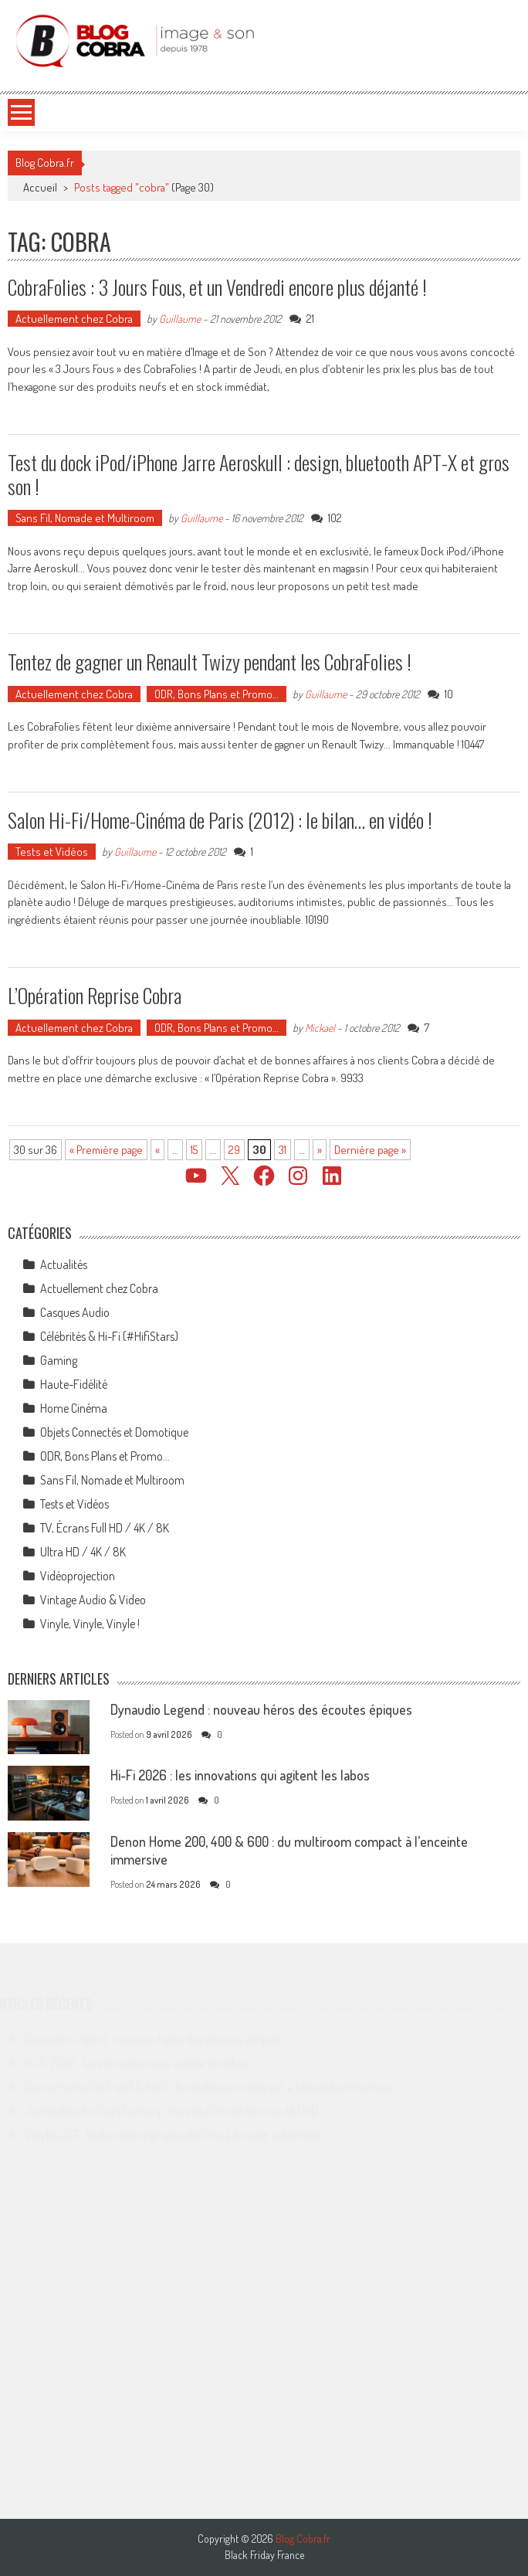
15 (194, 1149)
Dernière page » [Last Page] (370, 1149)
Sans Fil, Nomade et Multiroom (84, 518)
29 (234, 1149)
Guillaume (180, 318)
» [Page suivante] (319, 1149)
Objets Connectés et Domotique (114, 1432)
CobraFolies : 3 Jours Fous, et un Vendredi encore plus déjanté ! (217, 287)
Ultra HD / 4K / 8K (83, 1552)
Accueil (40, 187)
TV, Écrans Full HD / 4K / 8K (104, 1528)
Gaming (58, 1360)
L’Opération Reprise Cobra (94, 995)
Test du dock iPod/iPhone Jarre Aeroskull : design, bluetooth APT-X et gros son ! (258, 474)
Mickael (320, 1027)
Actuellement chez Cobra (74, 318)
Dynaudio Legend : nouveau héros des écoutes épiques (261, 1709)
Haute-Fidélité (73, 1384)
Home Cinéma (73, 1408)
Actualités (63, 1264)
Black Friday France (264, 2555)
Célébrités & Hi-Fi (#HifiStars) (109, 1336)
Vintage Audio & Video (93, 1599)
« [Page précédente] (157, 1149)
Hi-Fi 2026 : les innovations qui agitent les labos (240, 1775)
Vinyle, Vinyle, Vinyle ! (90, 1623)
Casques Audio (75, 1312)
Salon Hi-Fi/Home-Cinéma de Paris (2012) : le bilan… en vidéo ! (220, 820)
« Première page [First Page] (106, 1149)
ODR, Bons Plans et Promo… (216, 694)
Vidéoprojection (77, 1575)
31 (282, 1149)
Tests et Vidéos (51, 851)
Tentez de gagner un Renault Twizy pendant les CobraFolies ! (209, 662)
